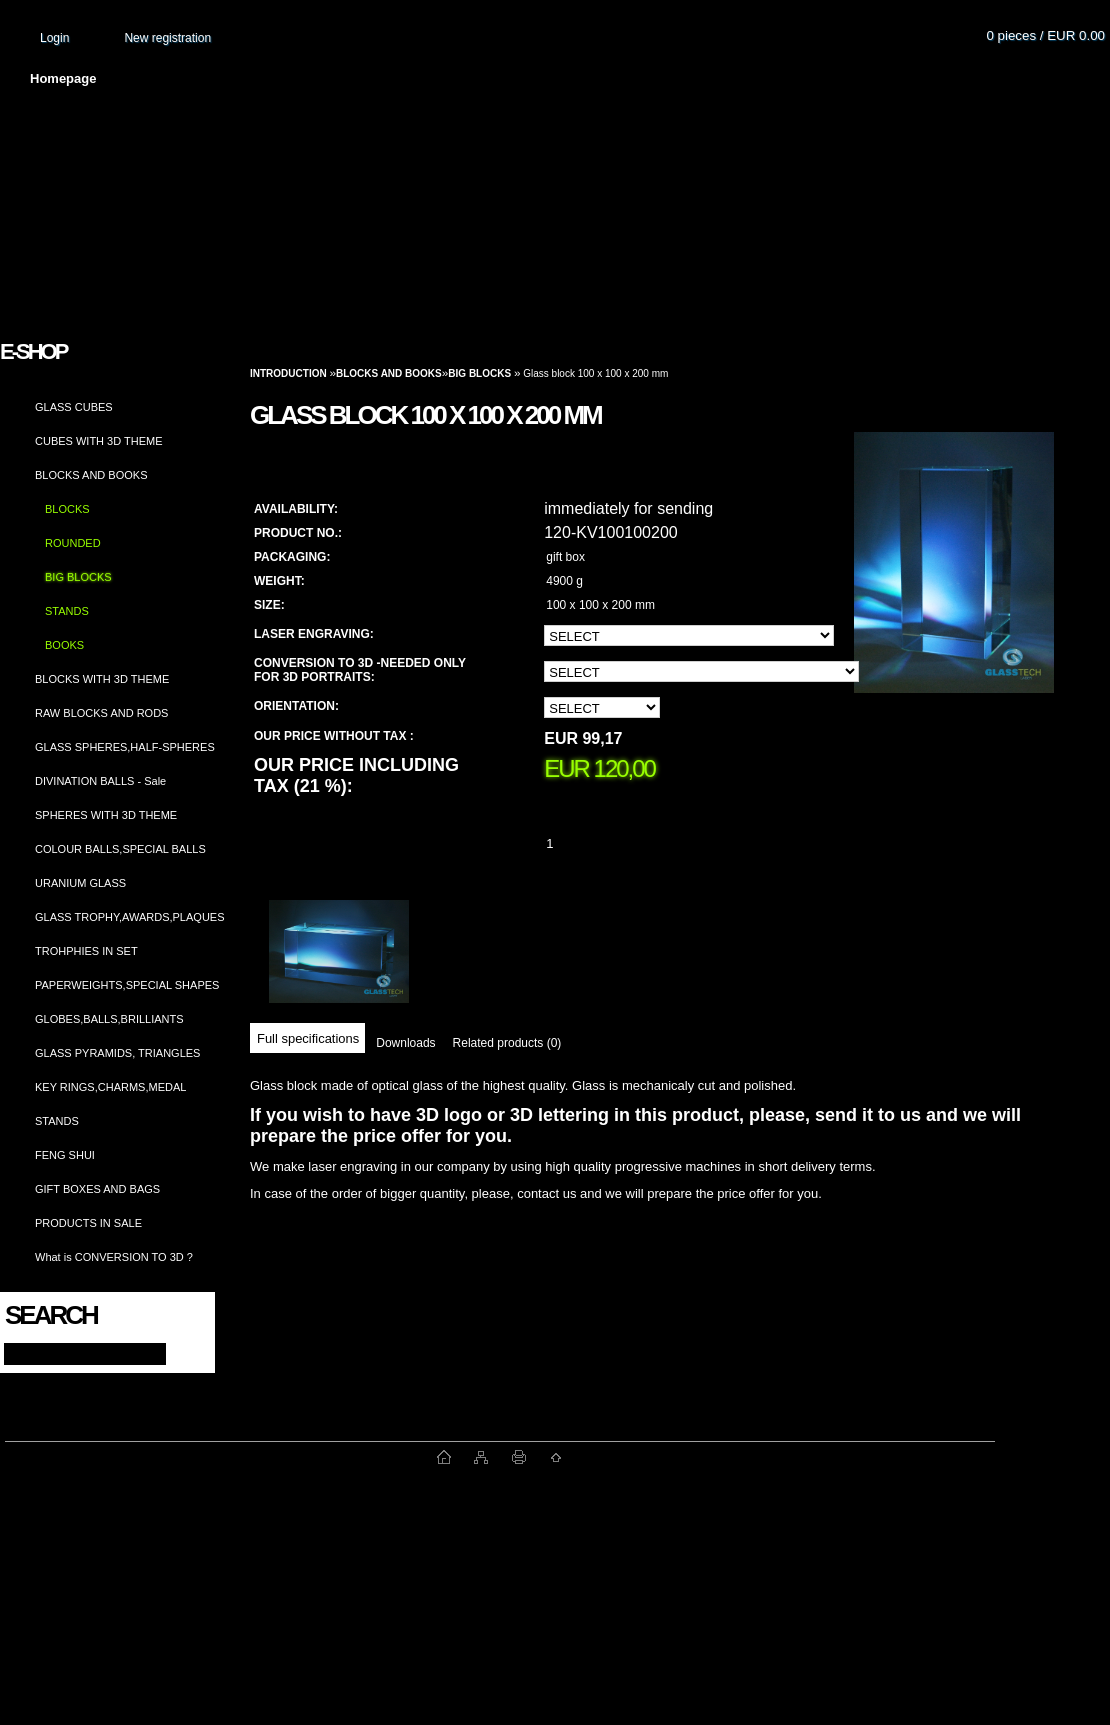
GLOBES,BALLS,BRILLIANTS (109, 1019)
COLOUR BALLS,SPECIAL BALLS (120, 849)
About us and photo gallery (230, 78)
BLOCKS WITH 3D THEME (102, 679)
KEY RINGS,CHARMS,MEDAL (110, 1087)
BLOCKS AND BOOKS (91, 475)
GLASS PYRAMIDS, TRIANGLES (117, 1053)
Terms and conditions (432, 78)
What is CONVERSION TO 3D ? (114, 1257)
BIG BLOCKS (78, 577)
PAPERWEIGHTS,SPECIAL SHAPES (127, 985)
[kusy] (574, 843)
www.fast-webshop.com (221, 1457)
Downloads (405, 1043)
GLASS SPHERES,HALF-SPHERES (125, 747)
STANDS (67, 611)
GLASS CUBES (74, 407)
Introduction (288, 373)
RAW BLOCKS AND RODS (101, 713)
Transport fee (590, 78)
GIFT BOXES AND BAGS (97, 1189)
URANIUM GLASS (80, 883)
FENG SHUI (65, 1155)
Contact (835, 78)
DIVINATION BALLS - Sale (100, 781)
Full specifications (308, 1038)
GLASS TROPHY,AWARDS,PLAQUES (130, 917)
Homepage (63, 78)
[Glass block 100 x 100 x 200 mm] (954, 581)
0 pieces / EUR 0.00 (1045, 35)
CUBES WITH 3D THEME (99, 441)
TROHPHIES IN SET (86, 951)
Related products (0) (507, 1043)
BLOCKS (67, 509)
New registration (167, 38)
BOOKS (64, 645)
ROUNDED (73, 543)
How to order (721, 78)
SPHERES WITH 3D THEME (106, 815)
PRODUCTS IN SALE (88, 1223)
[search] (181, 1352)
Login (54, 38)
